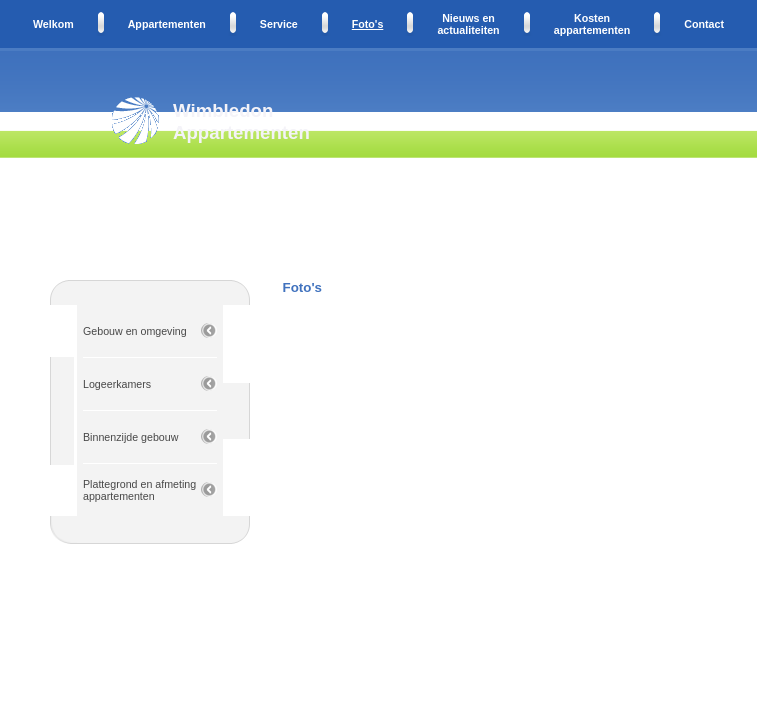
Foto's (368, 24)
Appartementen (167, 24)
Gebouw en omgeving (135, 331)
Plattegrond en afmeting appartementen (139, 490)
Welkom (53, 24)
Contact (704, 24)
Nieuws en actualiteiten (468, 24)
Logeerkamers (117, 384)
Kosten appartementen (592, 24)
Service (279, 24)
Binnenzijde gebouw (130, 437)
